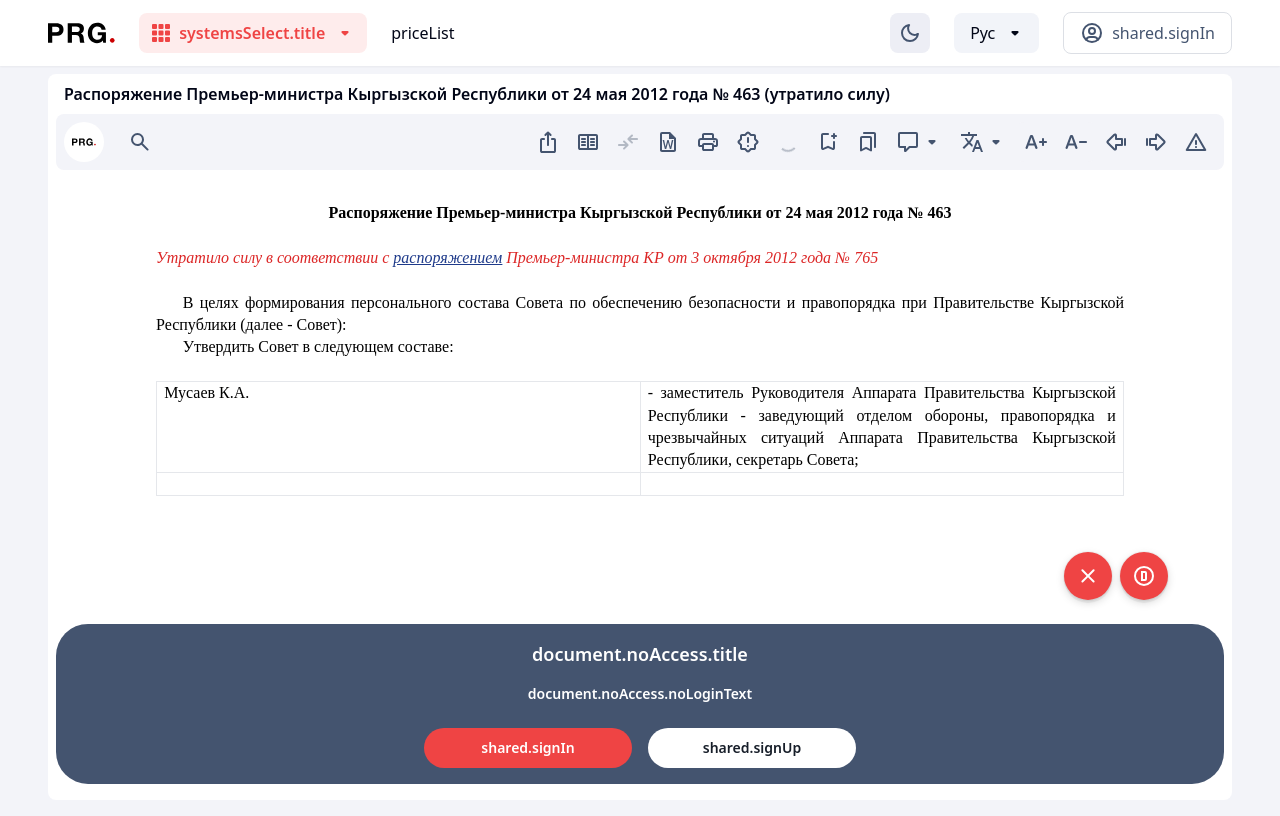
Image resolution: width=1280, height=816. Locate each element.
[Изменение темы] (910, 33)
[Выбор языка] (996, 33)
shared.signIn (527, 747)
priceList (422, 33)
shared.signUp (752, 747)
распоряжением (447, 257)
